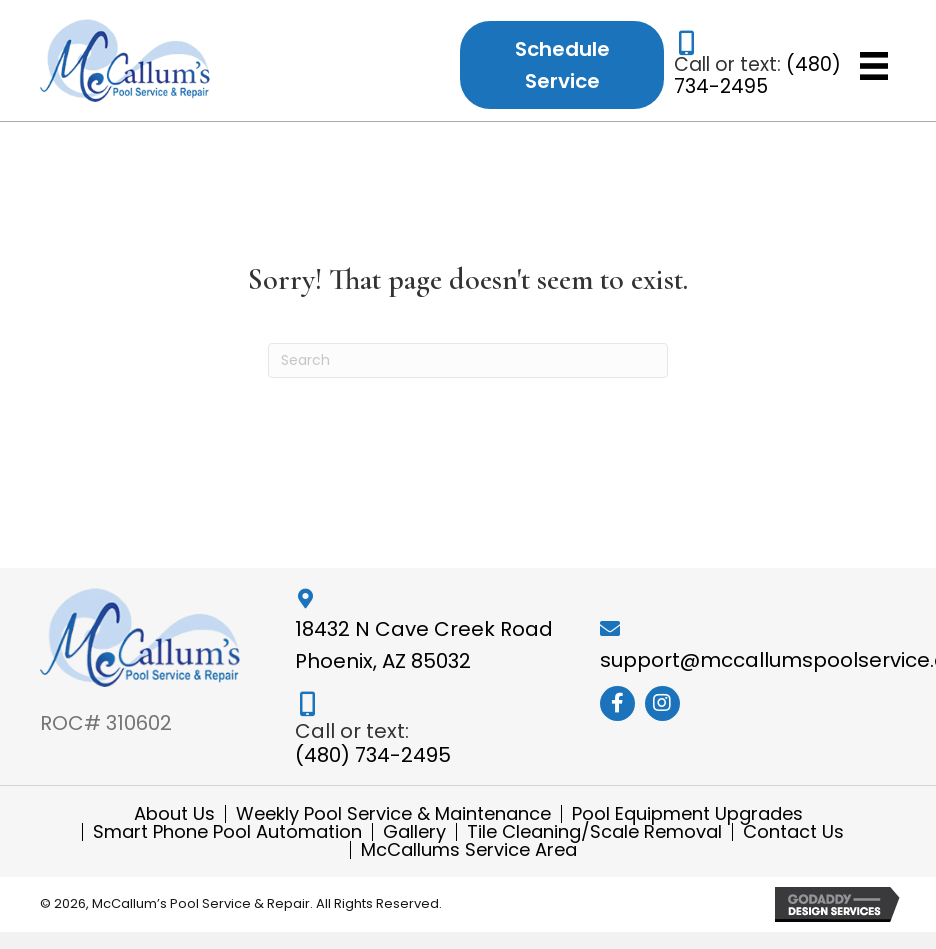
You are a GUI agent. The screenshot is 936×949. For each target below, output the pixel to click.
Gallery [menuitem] (414, 832)
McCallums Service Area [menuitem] (469, 850)
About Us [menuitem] (174, 814)
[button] (617, 703)
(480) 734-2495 (757, 76)
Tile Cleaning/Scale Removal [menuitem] (594, 832)
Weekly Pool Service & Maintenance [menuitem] (393, 814)
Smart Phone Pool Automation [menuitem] (227, 832)
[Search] (468, 360)
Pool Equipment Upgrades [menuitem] (687, 814)
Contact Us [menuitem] (793, 832)
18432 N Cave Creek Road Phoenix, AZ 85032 (424, 645)
